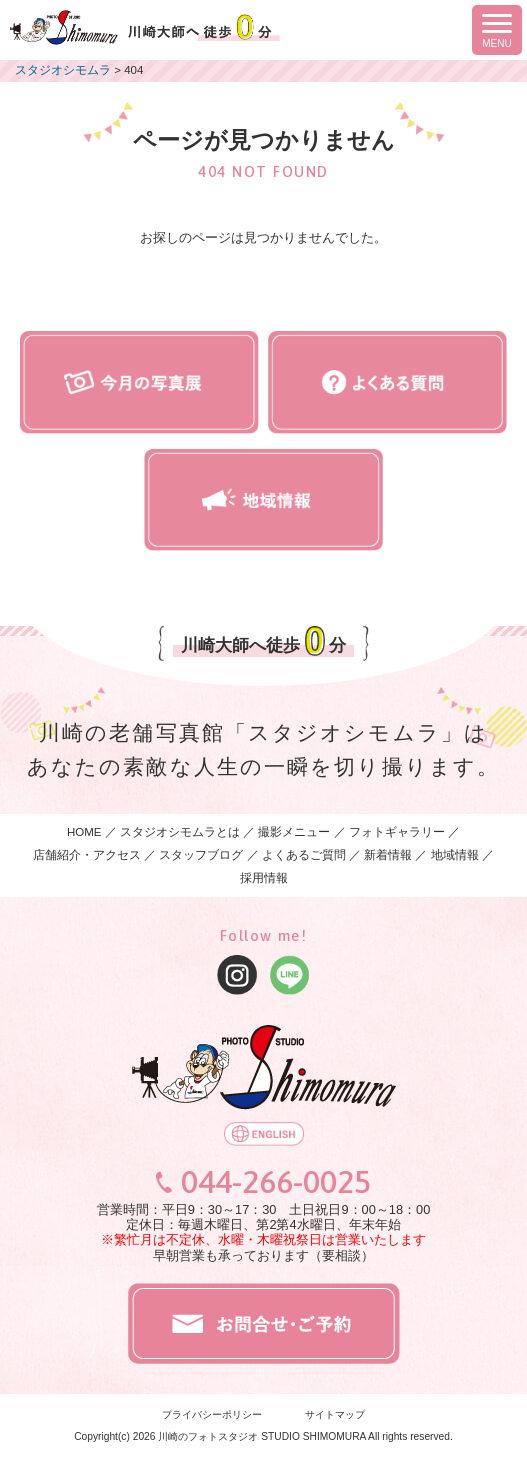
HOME (84, 832)
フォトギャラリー (397, 832)
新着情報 (388, 855)
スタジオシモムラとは (180, 832)
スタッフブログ (201, 855)
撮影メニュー (295, 832)
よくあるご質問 (304, 855)
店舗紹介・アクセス (87, 855)
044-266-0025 (276, 1182)
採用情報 (264, 878)
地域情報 (455, 855)
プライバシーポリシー (212, 1414)
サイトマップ (335, 1414)
